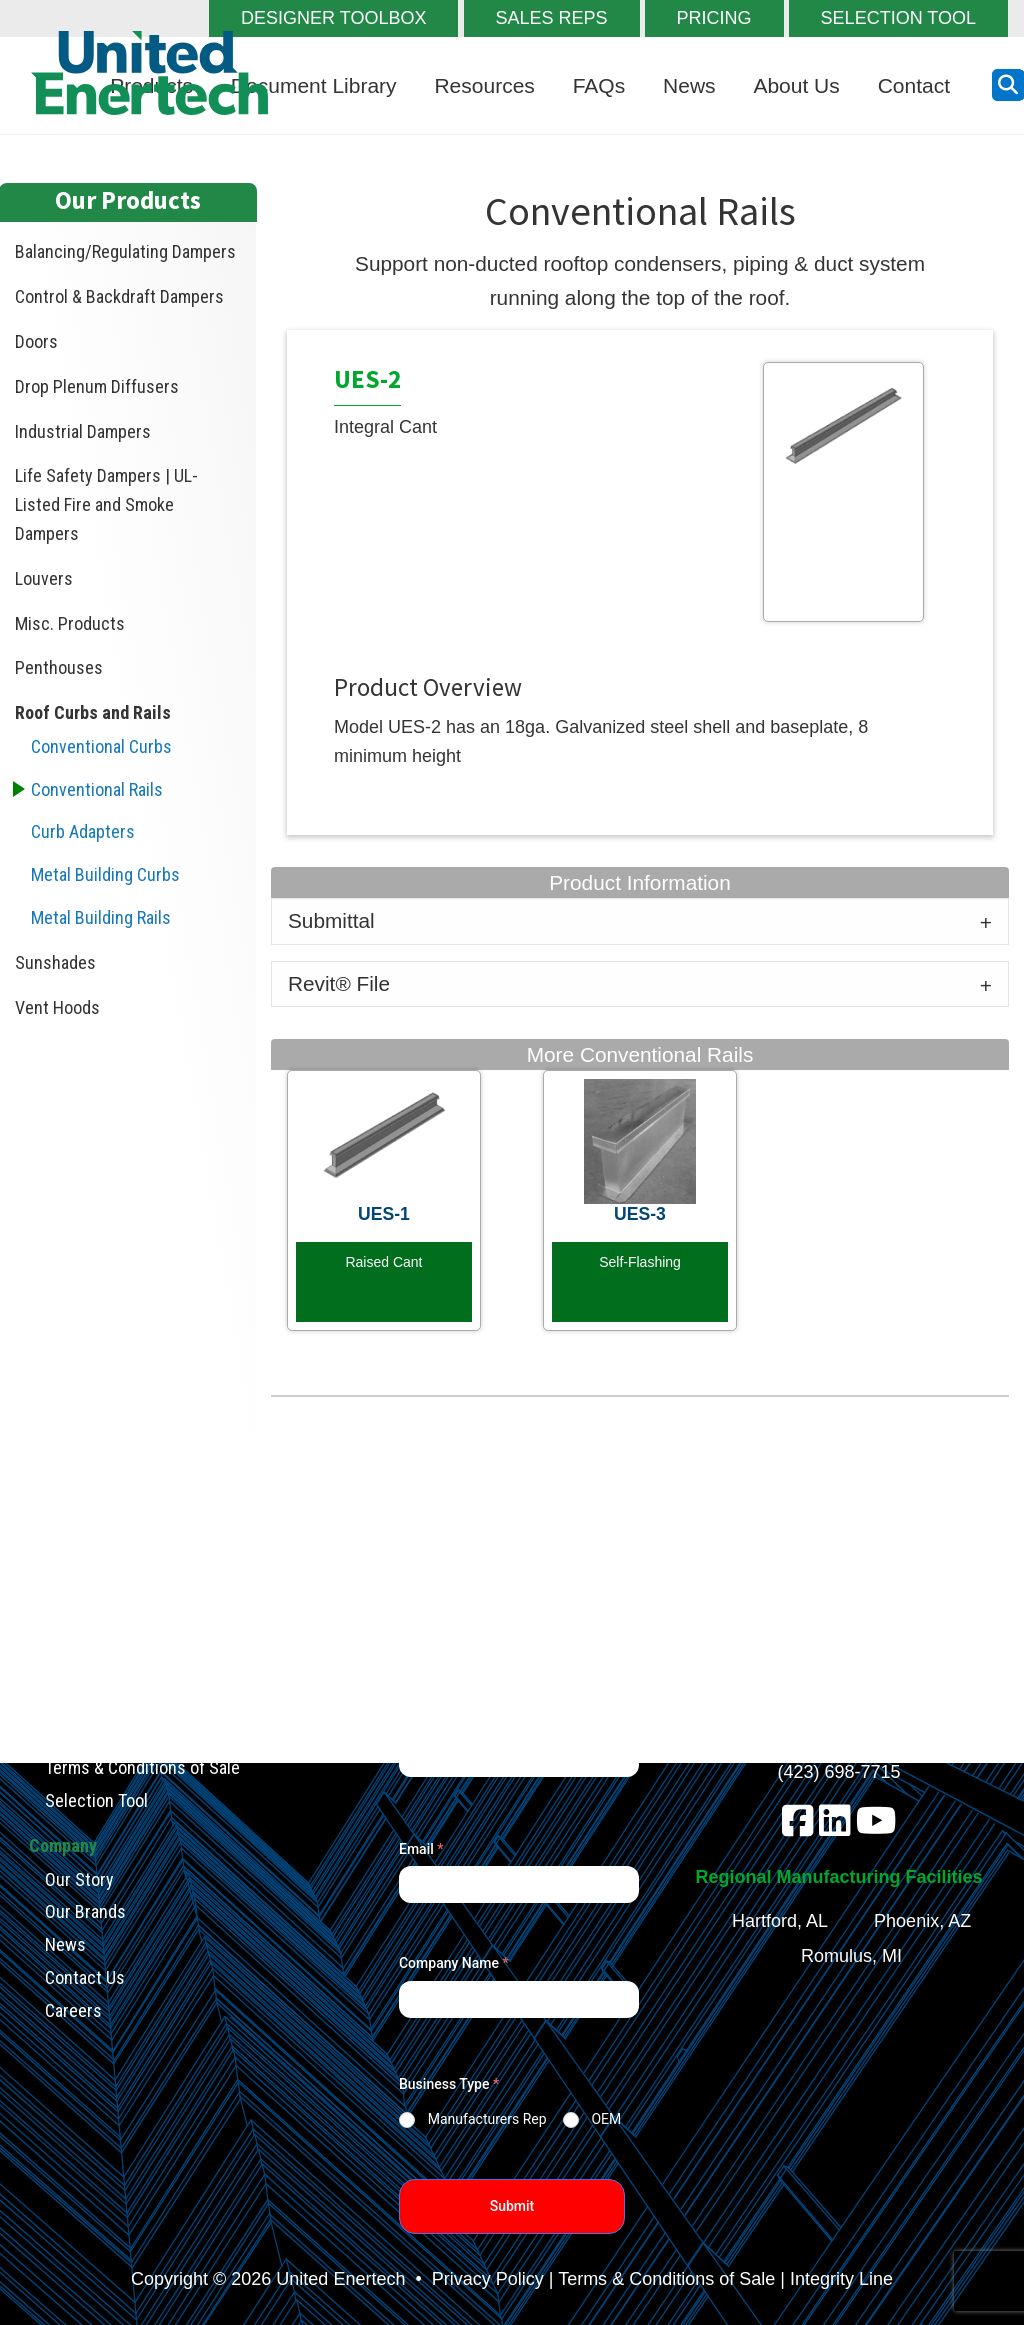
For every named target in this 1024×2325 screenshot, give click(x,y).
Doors (36, 341)
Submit (512, 2206)
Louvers (44, 578)
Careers (73, 2009)
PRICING (714, 18)
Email (421, 1849)
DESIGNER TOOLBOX (333, 18)
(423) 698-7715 (839, 1772)
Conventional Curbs (101, 746)
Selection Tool (96, 1800)
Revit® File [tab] (339, 983)
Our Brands (85, 1911)
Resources (484, 85)
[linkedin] (835, 1828)
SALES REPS (552, 18)
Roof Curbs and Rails (93, 712)
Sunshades (55, 962)
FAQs (599, 85)
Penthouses (59, 667)
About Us (796, 85)
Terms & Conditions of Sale (142, 1767)
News (689, 85)
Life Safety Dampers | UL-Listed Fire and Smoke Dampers (106, 504)
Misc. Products (70, 623)
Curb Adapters (83, 831)
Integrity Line (841, 2279)
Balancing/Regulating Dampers (125, 251)
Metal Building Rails (101, 917)
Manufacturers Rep (487, 2119)
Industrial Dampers (83, 431)
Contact (914, 85)
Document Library (314, 85)
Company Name (454, 1963)
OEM (606, 2119)
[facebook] (798, 1828)
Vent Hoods (57, 1007)
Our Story (79, 1878)
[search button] (1008, 85)
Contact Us (85, 1977)
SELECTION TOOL (898, 18)
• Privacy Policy (476, 2279)
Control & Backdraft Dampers (119, 296)
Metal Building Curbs (105, 874)
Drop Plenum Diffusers (97, 386)
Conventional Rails (97, 789)
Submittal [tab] (331, 920)
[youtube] (876, 1828)
